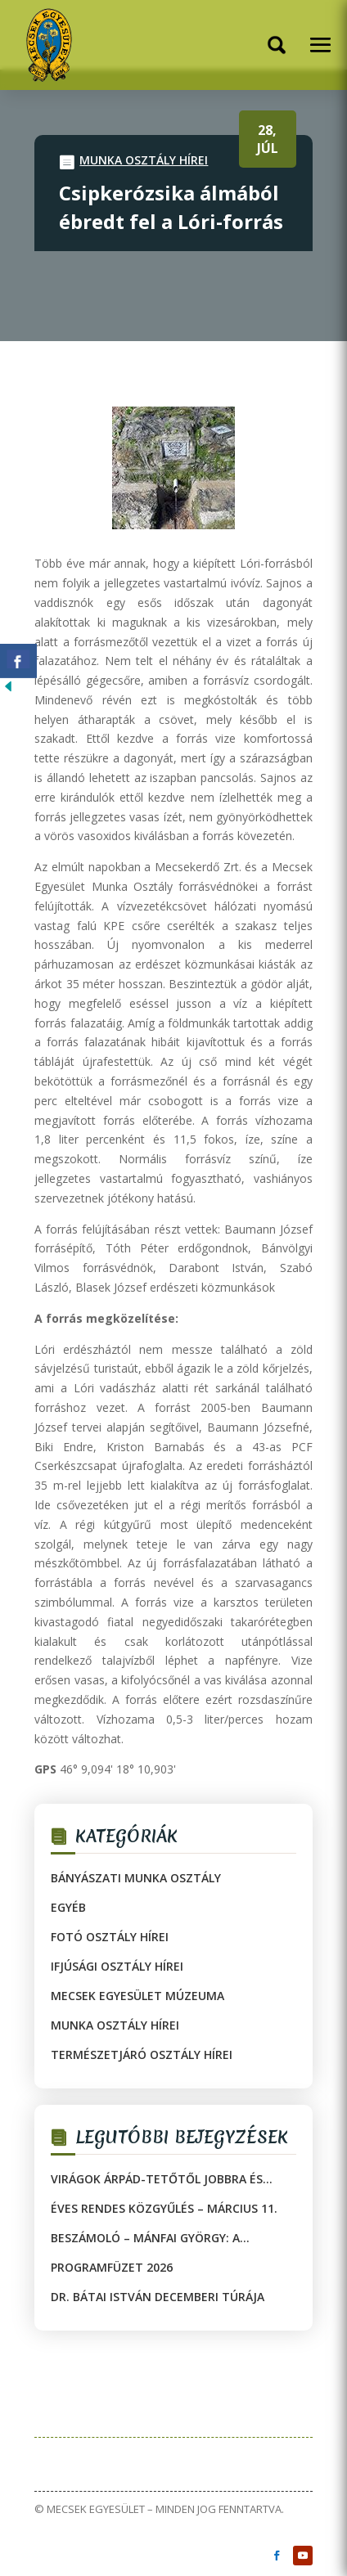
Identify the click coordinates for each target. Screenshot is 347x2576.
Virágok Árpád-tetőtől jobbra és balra (157, 2179)
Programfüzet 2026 (112, 2267)
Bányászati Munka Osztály (136, 1878)
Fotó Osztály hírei (110, 1936)
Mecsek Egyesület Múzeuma (137, 1995)
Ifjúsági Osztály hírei (117, 1966)
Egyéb (68, 1907)
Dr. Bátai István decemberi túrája (157, 2296)
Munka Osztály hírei (143, 160)
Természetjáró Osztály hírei (141, 2054)
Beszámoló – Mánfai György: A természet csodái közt (145, 2238)
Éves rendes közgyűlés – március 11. (164, 2208)
